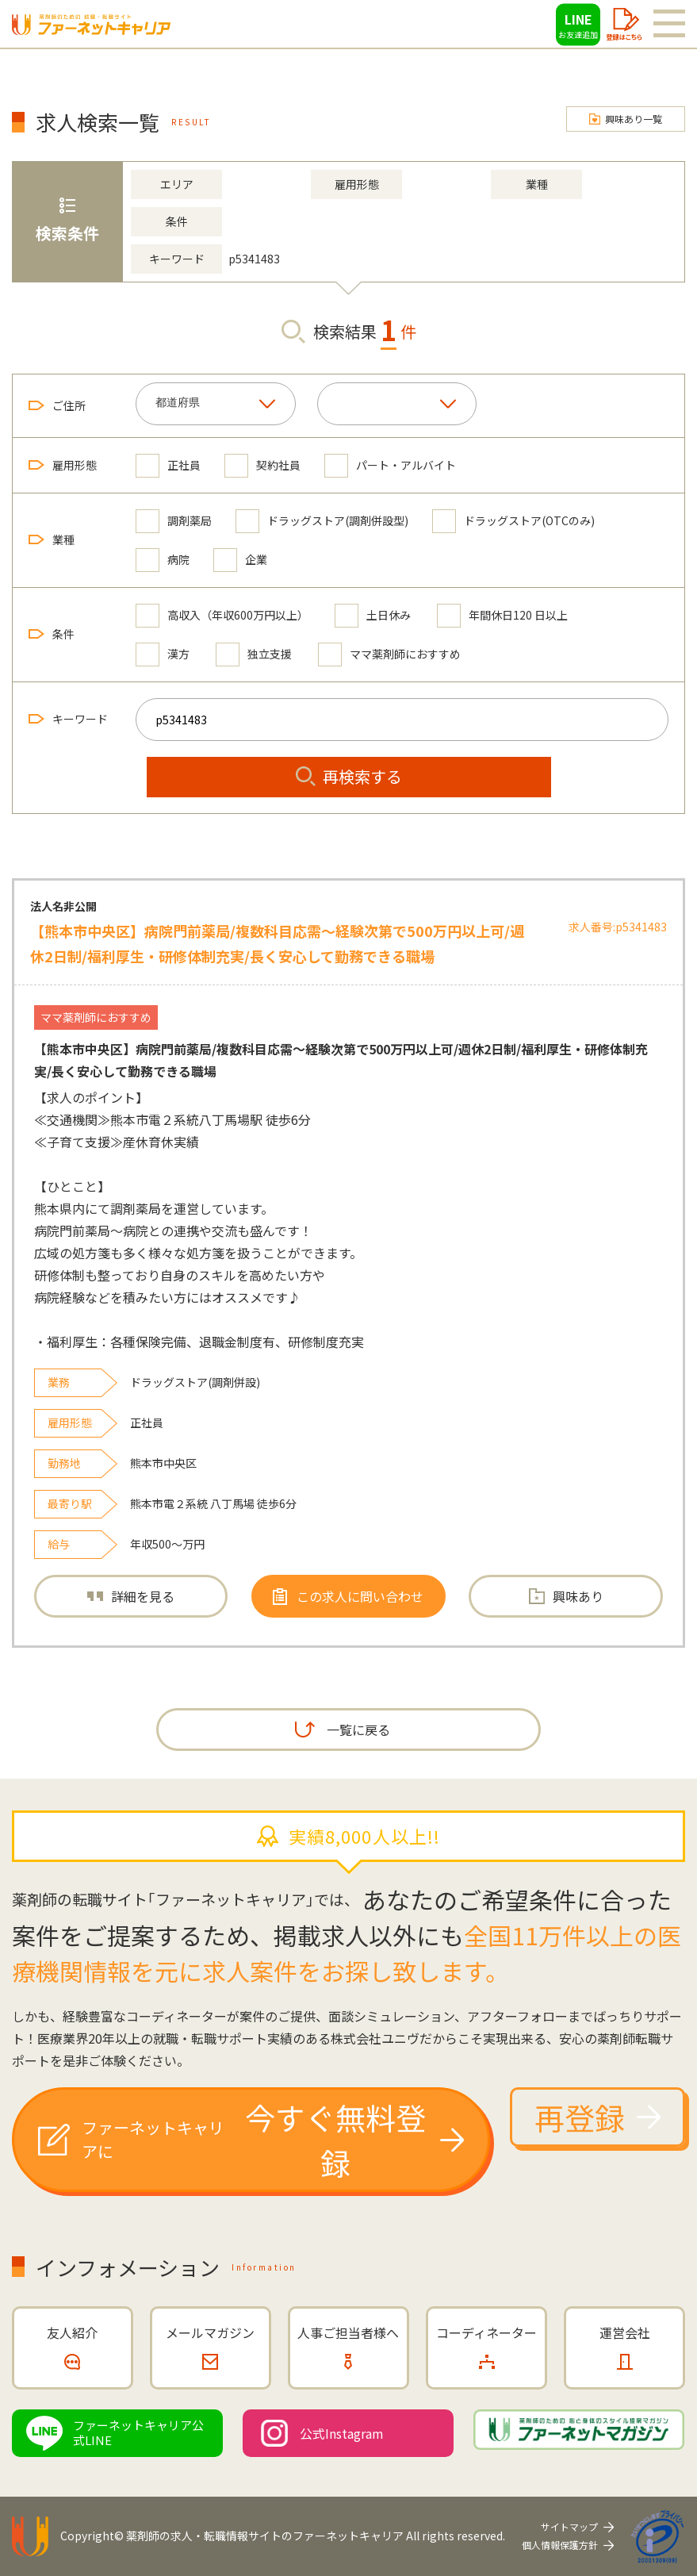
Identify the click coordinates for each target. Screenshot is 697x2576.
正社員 (168, 465)
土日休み (373, 615)
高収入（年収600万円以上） (222, 615)
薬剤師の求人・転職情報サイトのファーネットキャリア (265, 2535)
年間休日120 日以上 (502, 615)
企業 (240, 559)
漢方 (163, 654)
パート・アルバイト (390, 465)
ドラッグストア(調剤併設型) (322, 520)
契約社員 (262, 465)
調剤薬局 (174, 520)
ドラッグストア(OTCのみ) (513, 520)
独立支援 (254, 654)
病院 (163, 559)
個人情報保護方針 (560, 2544)
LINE (578, 25)
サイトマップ (569, 2526)
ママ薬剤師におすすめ (389, 654)
